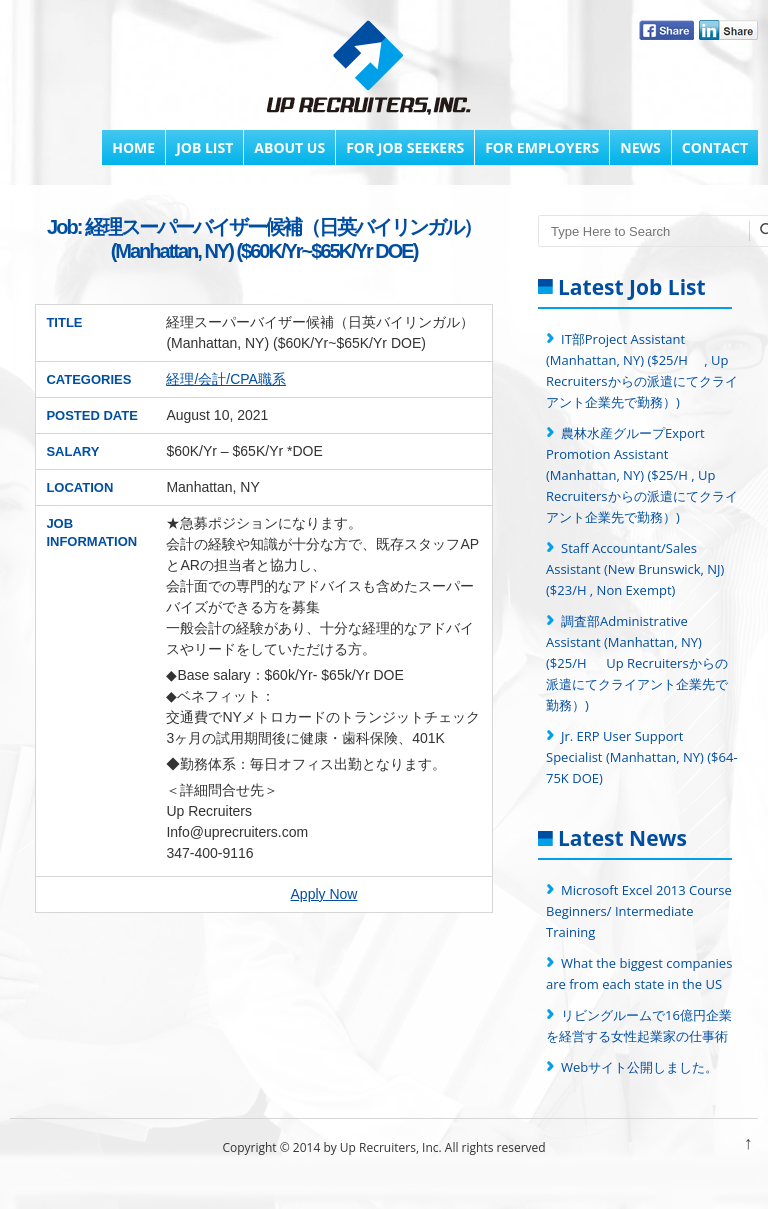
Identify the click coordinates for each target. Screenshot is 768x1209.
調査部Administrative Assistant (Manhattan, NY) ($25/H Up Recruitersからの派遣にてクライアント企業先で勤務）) (637, 663)
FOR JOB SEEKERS (405, 147)
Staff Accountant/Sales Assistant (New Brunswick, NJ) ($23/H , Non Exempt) (635, 569)
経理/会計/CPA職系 (226, 379)
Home (133, 147)
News (640, 147)
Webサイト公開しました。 (639, 1067)
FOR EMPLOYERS (542, 147)
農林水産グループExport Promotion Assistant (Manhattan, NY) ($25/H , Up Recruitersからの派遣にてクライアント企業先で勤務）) (642, 475)
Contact (715, 147)
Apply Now (324, 894)
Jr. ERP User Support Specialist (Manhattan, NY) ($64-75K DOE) (642, 757)
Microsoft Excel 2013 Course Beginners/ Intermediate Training (639, 911)
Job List (204, 147)
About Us (289, 147)
